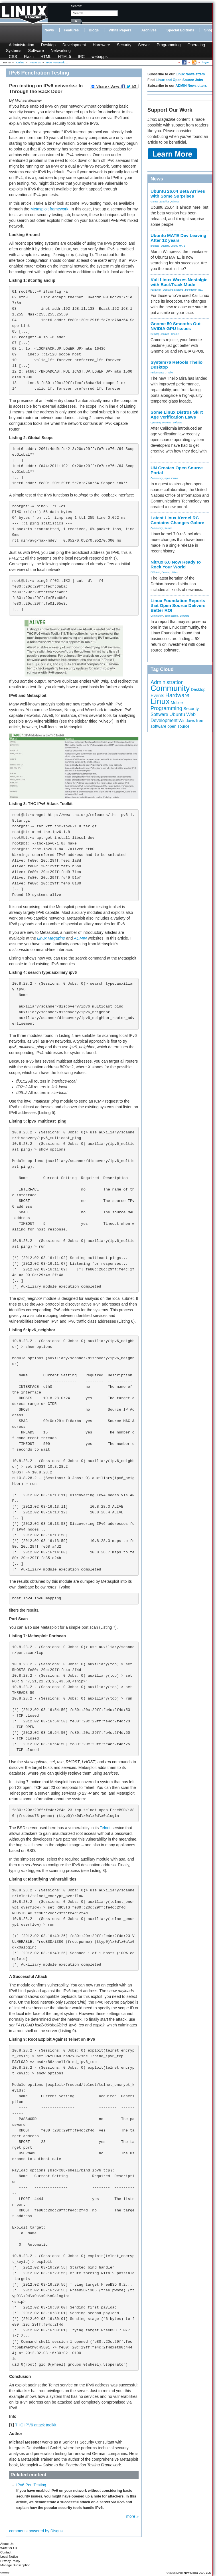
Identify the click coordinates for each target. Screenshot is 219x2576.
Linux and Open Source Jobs (179, 80)
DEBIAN (155, 572)
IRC (81, 56)
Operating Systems (173, 289)
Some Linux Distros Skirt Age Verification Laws (177, 414)
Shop (208, 30)
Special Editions (180, 30)
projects (155, 245)
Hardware (101, 45)
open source (171, 478)
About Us (6, 2543)
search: (76, 6)
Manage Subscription (15, 2565)
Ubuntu (175, 201)
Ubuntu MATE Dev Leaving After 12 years (178, 238)
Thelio (169, 372)
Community (157, 478)
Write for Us (8, 2548)
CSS (13, 56)
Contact (5, 2552)
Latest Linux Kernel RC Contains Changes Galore (177, 520)
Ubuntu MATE (178, 245)
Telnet (105, 1827)
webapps (100, 56)
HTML (45, 56)
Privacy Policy (10, 2561)
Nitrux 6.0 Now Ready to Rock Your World (176, 564)
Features (71, 30)
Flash (29, 56)
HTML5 (64, 56)
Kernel (168, 528)
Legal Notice (9, 2556)
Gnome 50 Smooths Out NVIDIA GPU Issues (175, 326)
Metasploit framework (49, 209)
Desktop (48, 45)
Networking (61, 50)
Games (154, 201)
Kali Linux (156, 289)
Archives (149, 30)
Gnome (175, 334)
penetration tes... (194, 289)
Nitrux (175, 572)
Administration (21, 45)
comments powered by (36, 2531)
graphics (164, 201)
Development (74, 45)
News (49, 30)
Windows (187, 720)
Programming (169, 45)
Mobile (177, 702)
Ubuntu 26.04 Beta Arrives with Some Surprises (178, 193)
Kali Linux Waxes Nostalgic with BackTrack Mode (179, 282)
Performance (157, 372)
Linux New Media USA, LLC (194, 2572)
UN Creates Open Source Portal (177, 470)
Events (157, 695)
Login (205, 62)
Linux (160, 701)
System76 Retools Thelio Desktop (176, 364)
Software (36, 50)
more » (132, 2516)
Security (124, 45)
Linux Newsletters (190, 74)
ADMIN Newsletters (191, 86)
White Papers (120, 30)
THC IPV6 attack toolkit (35, 2425)
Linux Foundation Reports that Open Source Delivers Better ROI (178, 605)
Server (144, 45)
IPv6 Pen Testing (31, 2485)
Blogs (94, 30)
